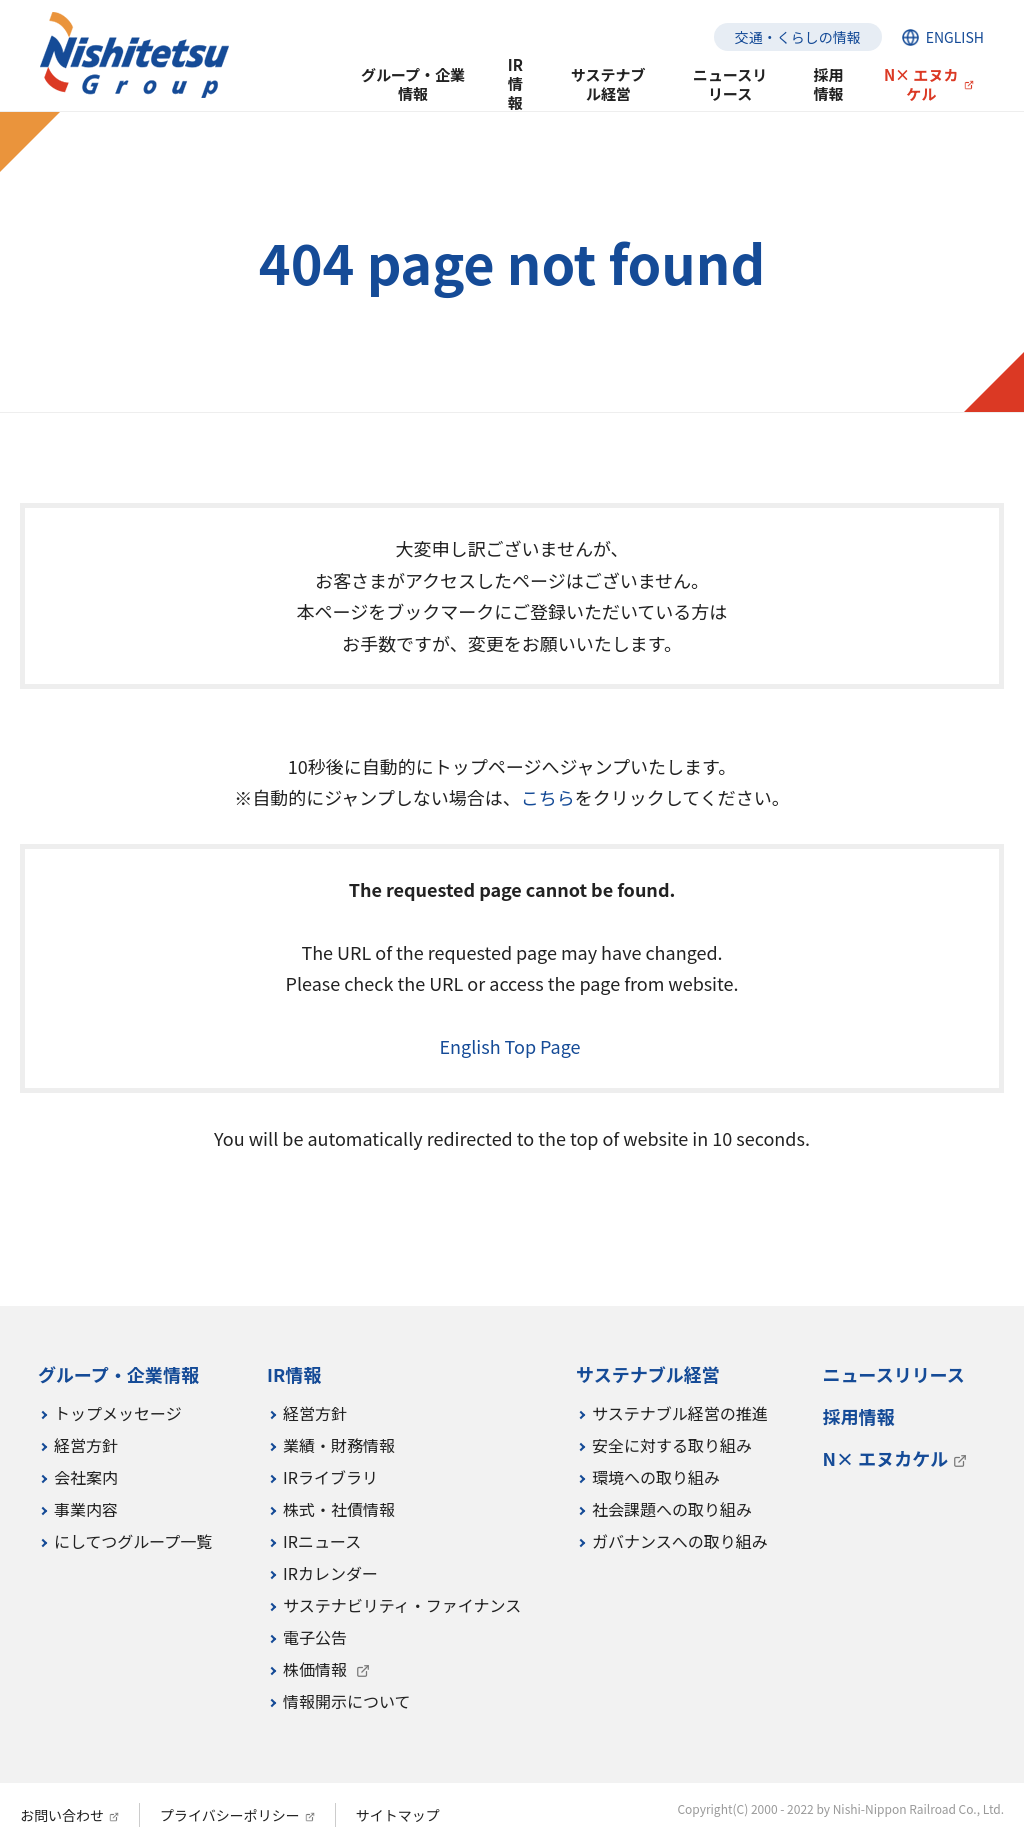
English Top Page (511, 1046)
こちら (548, 797)
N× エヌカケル (921, 84)
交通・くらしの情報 (798, 37)
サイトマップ (398, 1815)
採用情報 (828, 84)
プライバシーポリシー (230, 1815)
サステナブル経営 (608, 84)
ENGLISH (955, 37)
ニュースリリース (730, 84)
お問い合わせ (62, 1815)
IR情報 (515, 84)
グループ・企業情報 (413, 84)
